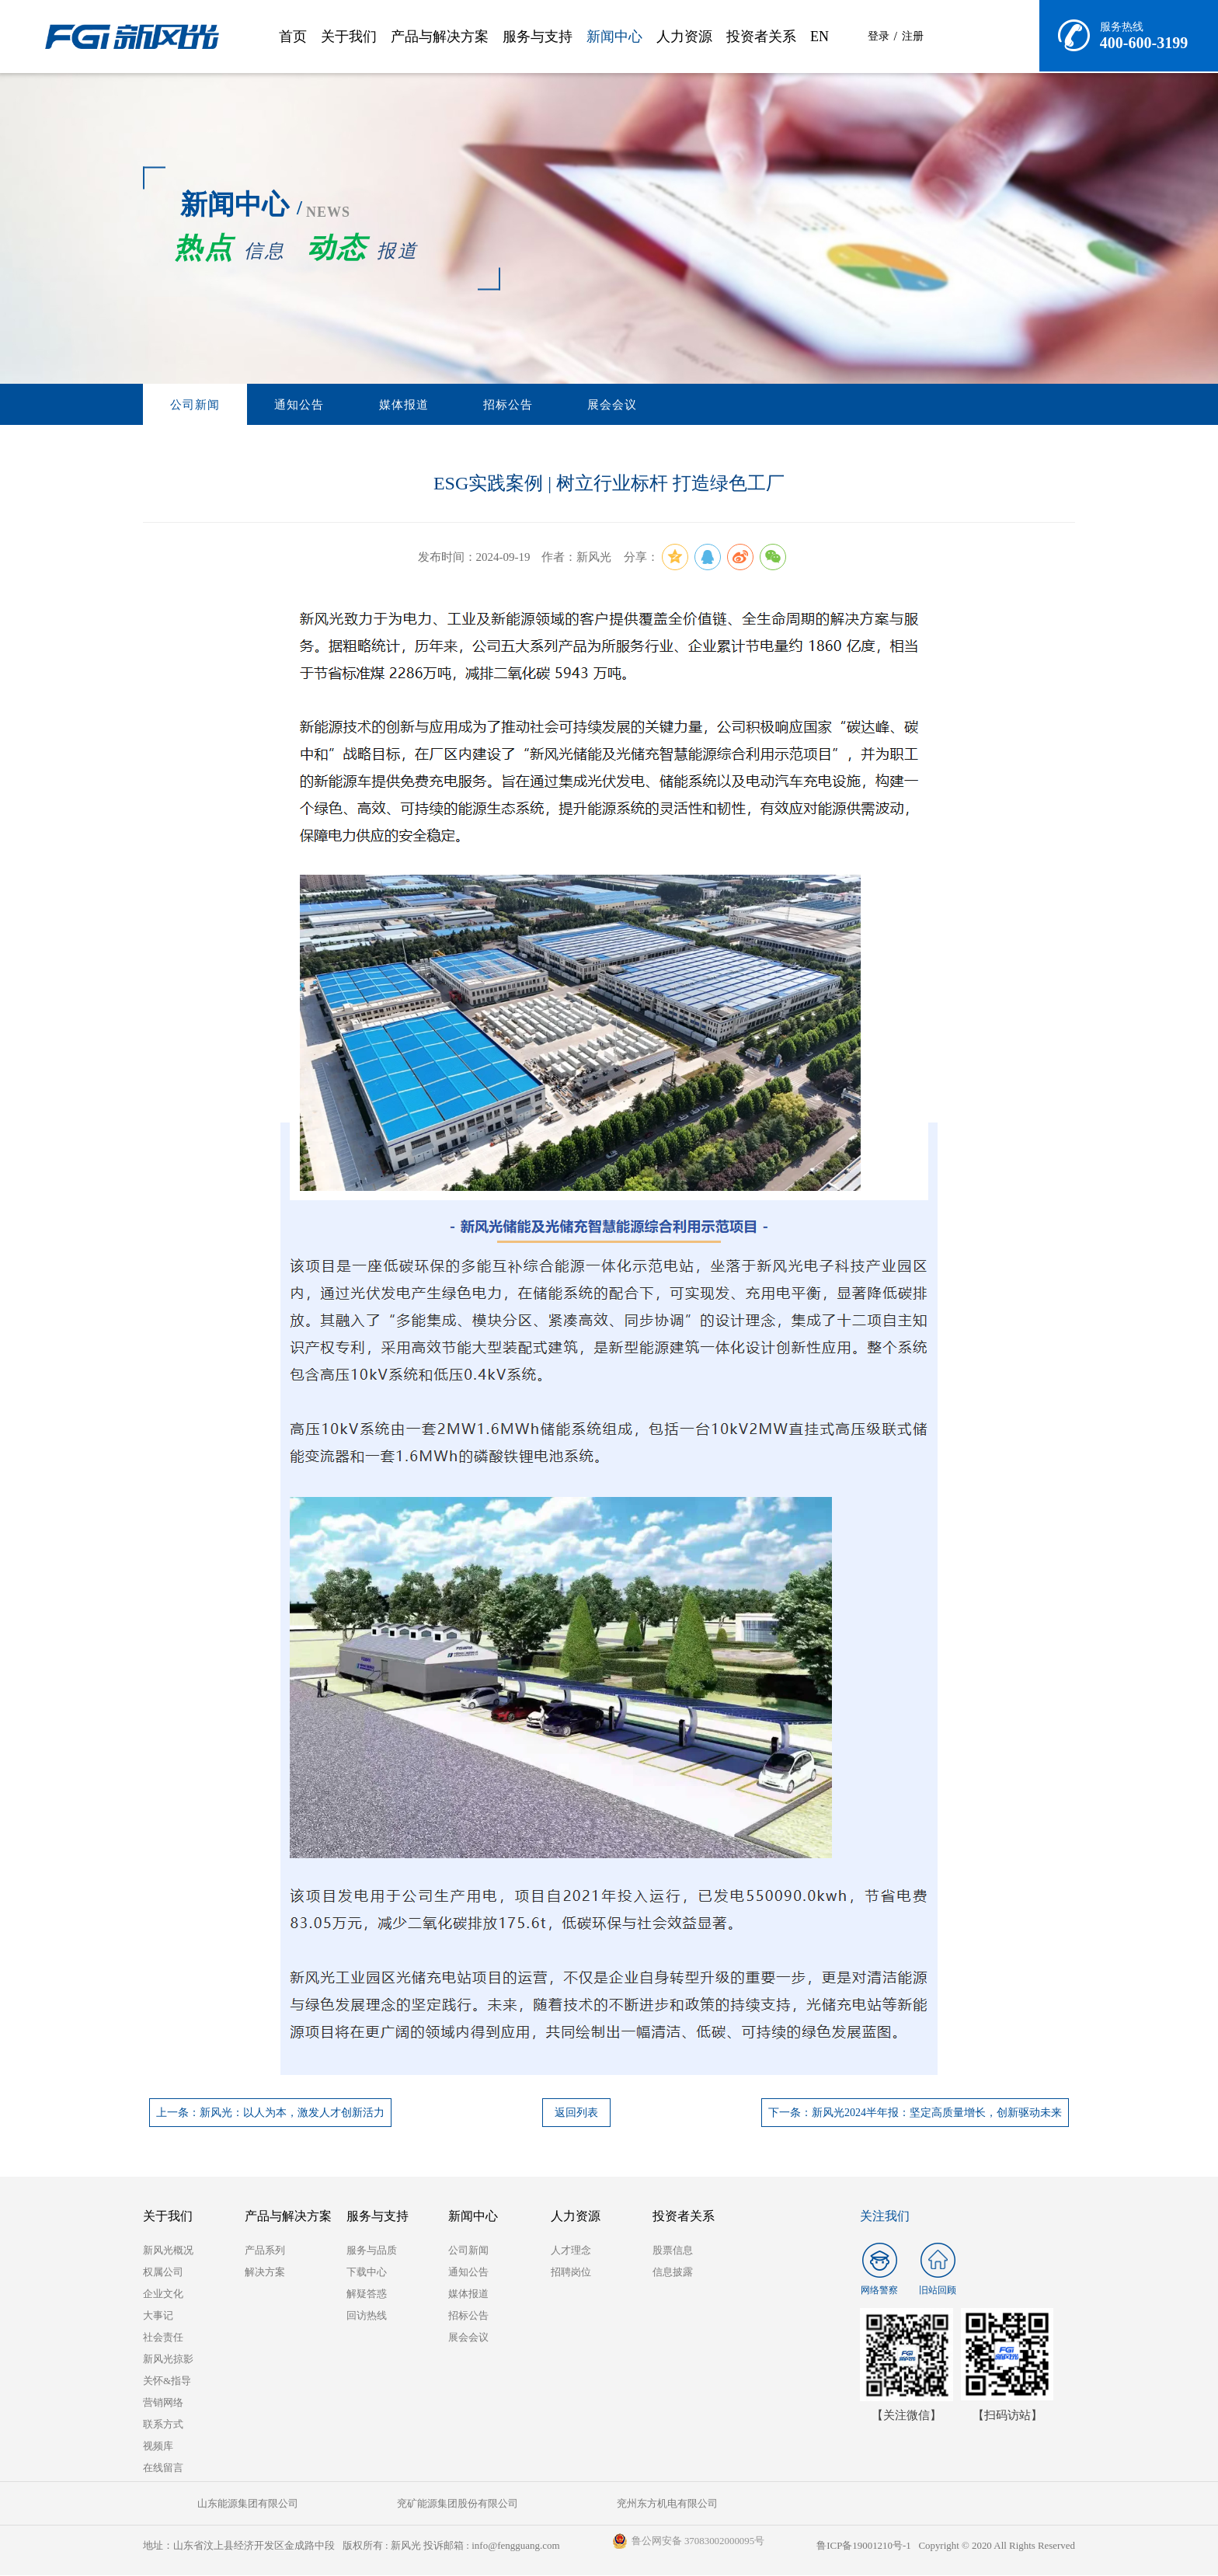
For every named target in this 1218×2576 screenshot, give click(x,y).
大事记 (158, 2316)
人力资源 (684, 36)
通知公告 (276, 405)
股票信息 (672, 2251)
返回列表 (576, 2113)
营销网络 (163, 2403)
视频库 (158, 2446)
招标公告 (453, 405)
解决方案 (265, 2272)
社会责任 (163, 2338)
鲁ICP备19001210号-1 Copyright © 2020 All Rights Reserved (945, 2546)
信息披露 (672, 2272)
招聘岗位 (571, 2272)
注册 (913, 36)
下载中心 (366, 2272)
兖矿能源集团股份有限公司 (376, 2504)
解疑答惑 (366, 2294)
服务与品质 (371, 2251)
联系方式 (163, 2425)
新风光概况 (168, 2251)
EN (819, 36)
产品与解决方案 (440, 36)
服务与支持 (537, 36)
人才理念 (571, 2251)
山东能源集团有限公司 (220, 2504)
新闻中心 (614, 36)
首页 (293, 36)
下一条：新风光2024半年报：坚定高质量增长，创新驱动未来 (915, 2113)
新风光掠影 (168, 2359)
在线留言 (163, 2468)
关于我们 (349, 36)
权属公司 (163, 2272)
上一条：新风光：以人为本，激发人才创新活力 (270, 2113)
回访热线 (366, 2316)
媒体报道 (364, 405)
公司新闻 (187, 405)
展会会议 (541, 405)
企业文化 (163, 2294)
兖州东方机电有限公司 (531, 2504)
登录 (878, 36)
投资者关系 (761, 36)
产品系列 (265, 2251)
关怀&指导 (167, 2381)
